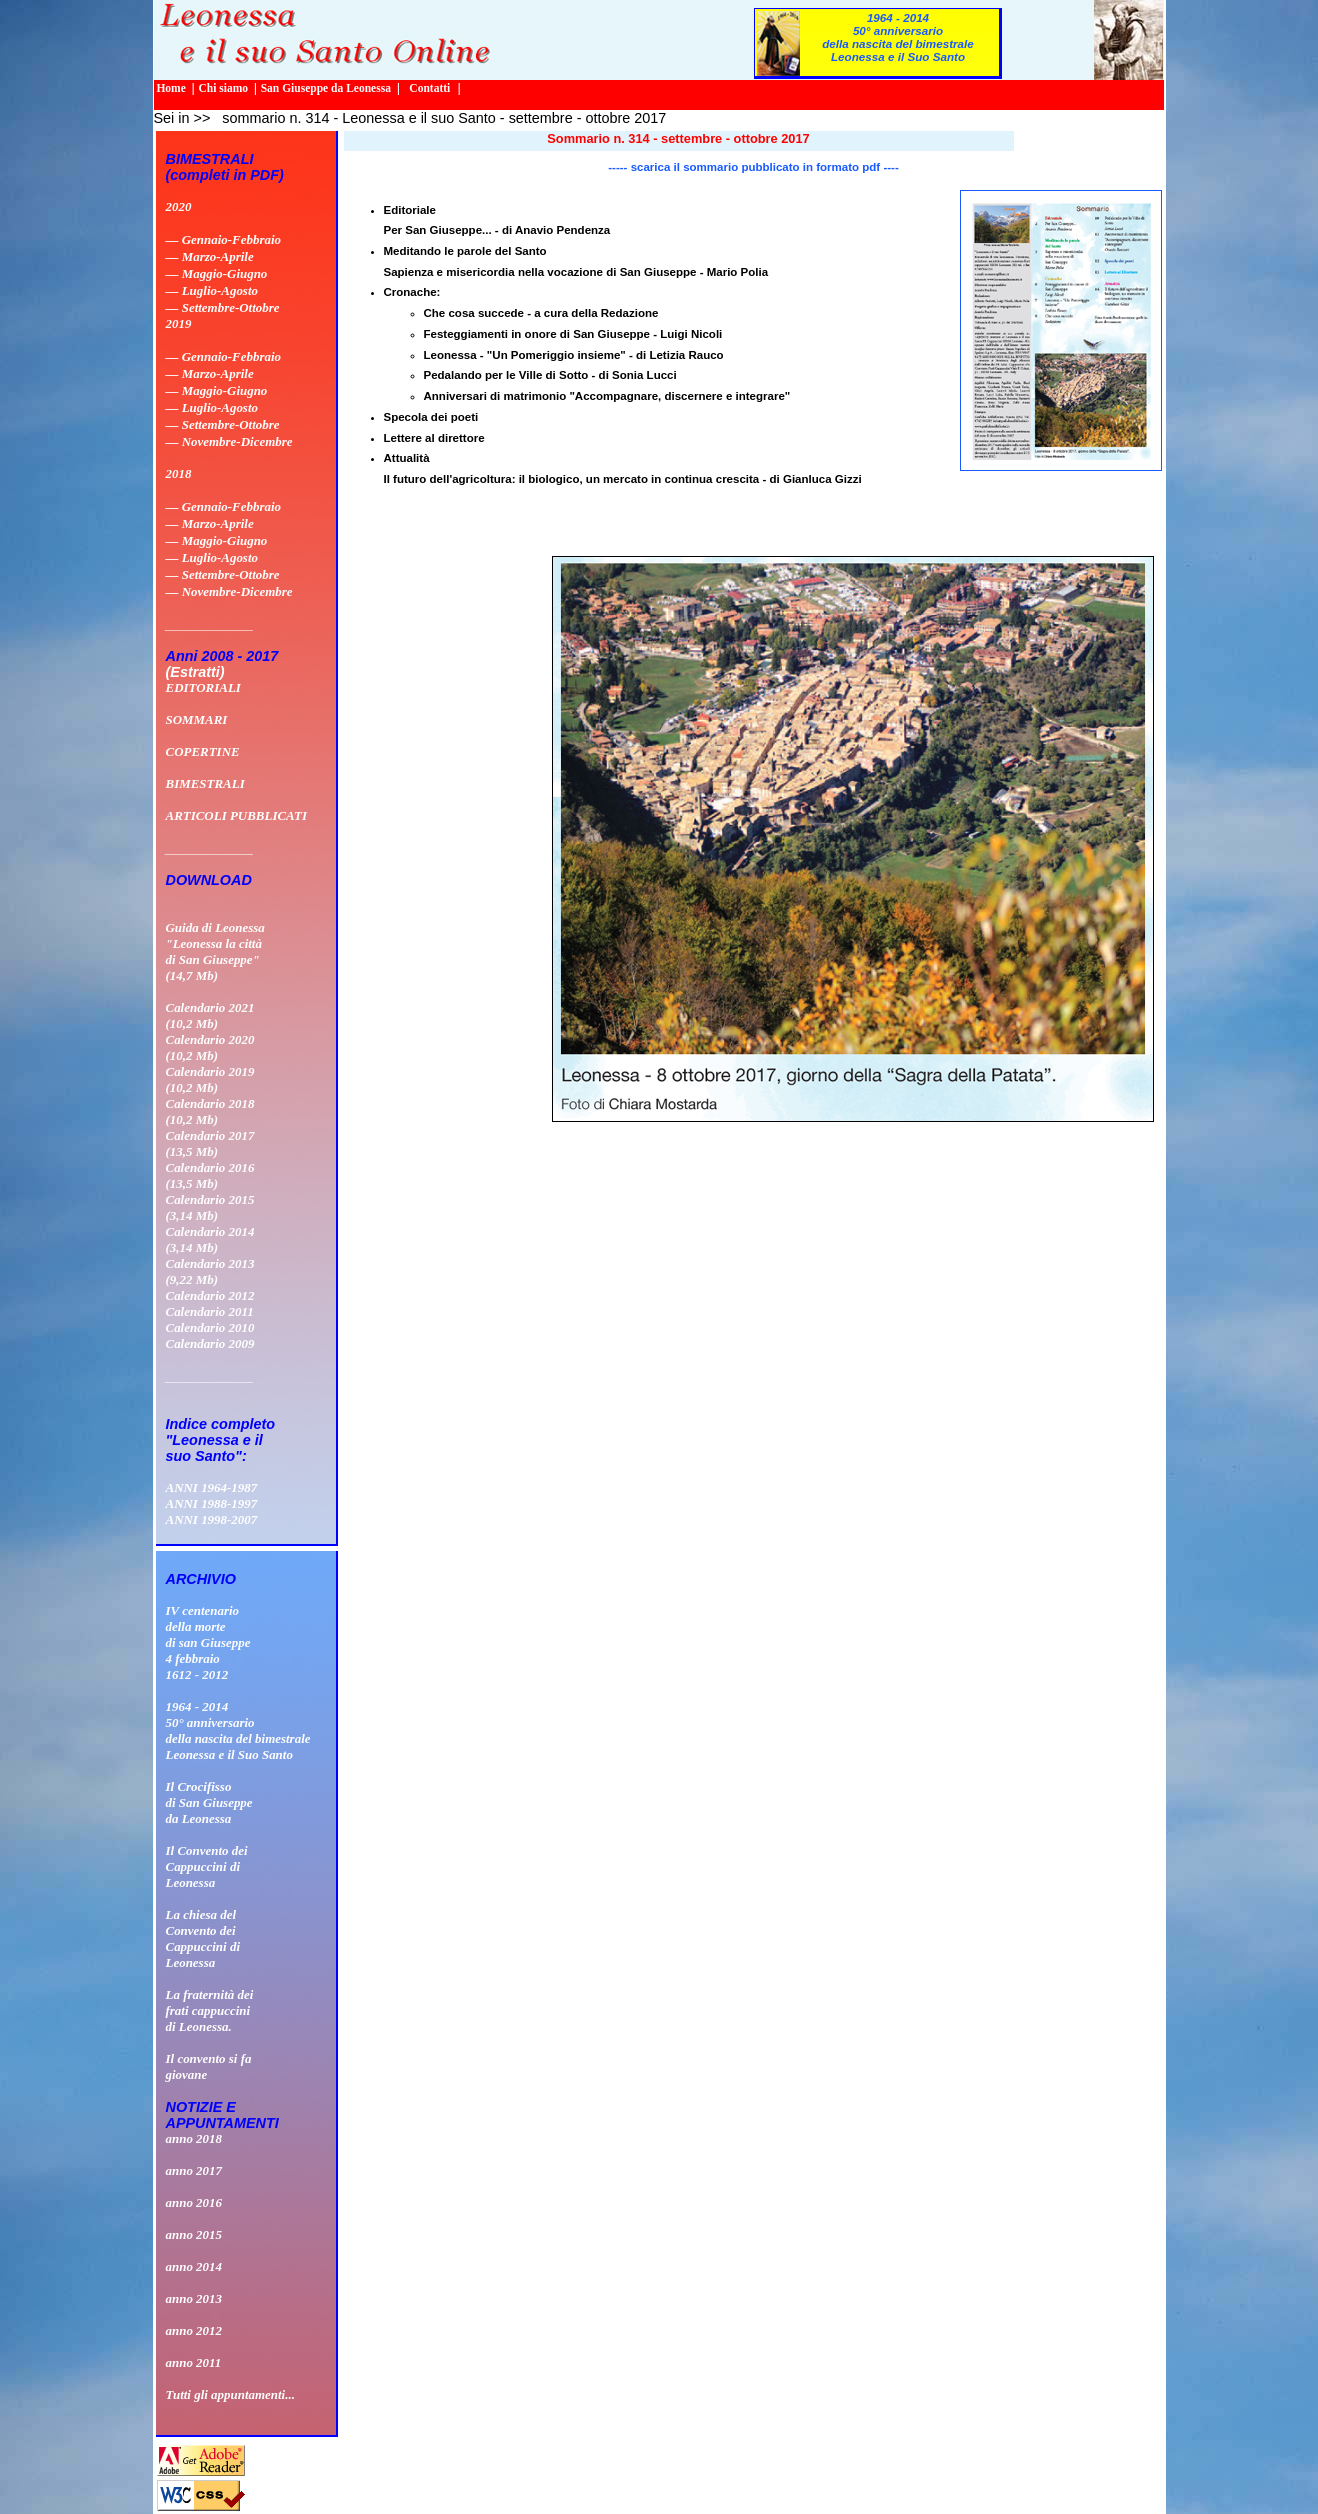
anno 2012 (194, 2330)
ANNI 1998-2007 (212, 1519)
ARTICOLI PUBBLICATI (236, 815)
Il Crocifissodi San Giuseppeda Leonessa (209, 1802)
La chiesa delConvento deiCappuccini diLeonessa (203, 1938)
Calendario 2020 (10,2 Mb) (210, 1047)
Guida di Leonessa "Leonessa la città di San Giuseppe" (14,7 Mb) (215, 951)
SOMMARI (197, 719)
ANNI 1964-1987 (212, 1487)
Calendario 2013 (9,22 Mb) (210, 1271)
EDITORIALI (203, 687)
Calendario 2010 (210, 1327)
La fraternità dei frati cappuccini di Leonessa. (210, 2010)
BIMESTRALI (205, 783)
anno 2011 (194, 2362)
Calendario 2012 (210, 1295)
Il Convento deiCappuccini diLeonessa (207, 1866)
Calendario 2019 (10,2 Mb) (210, 1079)
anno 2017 (194, 2170)
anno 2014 (194, 2266)
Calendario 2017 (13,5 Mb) (210, 1143)
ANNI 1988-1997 (212, 1503)
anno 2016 (194, 2202)
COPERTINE (203, 751)
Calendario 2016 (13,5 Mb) (210, 1175)
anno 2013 (194, 2298)
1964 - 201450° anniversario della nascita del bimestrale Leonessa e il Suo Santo (898, 37)
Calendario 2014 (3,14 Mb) (210, 1239)
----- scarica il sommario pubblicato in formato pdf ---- (753, 167)
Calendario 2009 (210, 1343)
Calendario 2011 (210, 1311)
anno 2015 (194, 2234)
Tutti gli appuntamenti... (230, 2394)
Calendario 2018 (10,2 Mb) (210, 1111)
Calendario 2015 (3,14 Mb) (210, 1207)
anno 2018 (194, 2138)
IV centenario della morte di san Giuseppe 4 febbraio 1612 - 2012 (208, 1642)
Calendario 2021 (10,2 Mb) (210, 1015)
